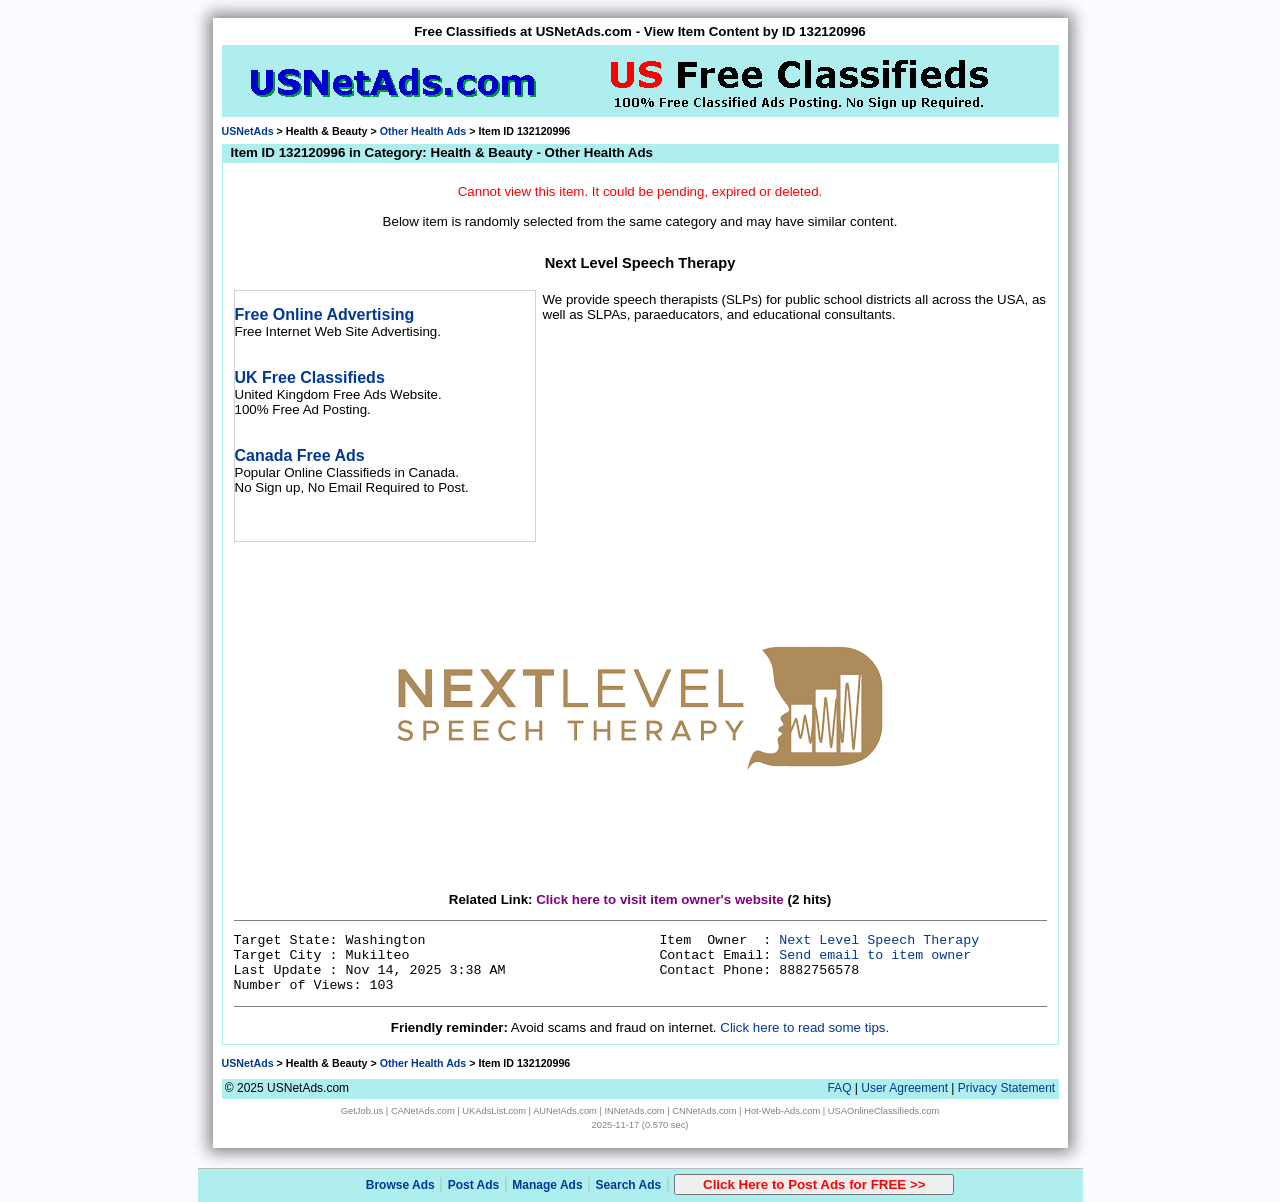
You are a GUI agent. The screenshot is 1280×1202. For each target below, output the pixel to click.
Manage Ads (547, 1185)
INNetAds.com (635, 1111)
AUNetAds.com (565, 1111)
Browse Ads (400, 1185)
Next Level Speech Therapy (879, 940)
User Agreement (904, 1088)
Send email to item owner (875, 955)
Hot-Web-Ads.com (782, 1111)
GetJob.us (362, 1111)
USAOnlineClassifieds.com (883, 1111)
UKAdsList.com (494, 1111)
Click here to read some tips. (804, 1027)
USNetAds (248, 131)
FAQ (839, 1088)
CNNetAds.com (704, 1111)
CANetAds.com (423, 1111)
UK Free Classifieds (310, 377)
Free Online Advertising (325, 314)
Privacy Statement (1006, 1088)
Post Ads (474, 1185)
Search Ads (629, 1185)
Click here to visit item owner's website (660, 899)
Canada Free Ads (300, 455)
